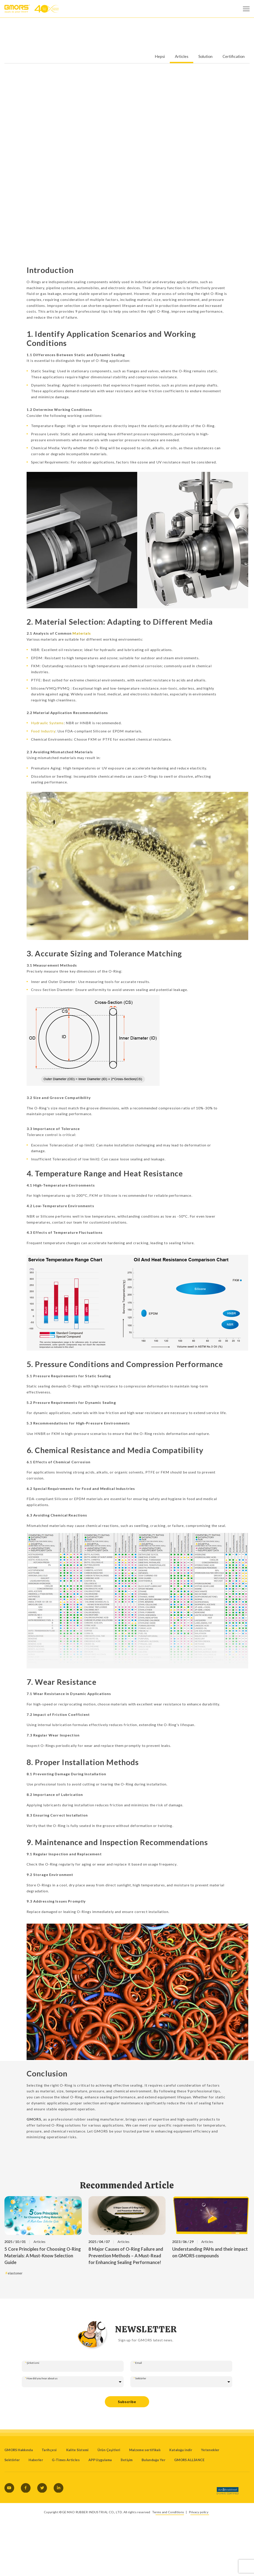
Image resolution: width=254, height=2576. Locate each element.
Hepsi (160, 56)
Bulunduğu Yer (153, 2460)
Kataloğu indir (180, 2450)
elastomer (15, 2273)
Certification (234, 56)
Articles (181, 56)
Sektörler (12, 2460)
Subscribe (127, 2401)
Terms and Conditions (168, 2512)
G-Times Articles (66, 2460)
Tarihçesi (49, 2450)
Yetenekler (210, 2450)
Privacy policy (198, 2512)
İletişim (127, 2460)
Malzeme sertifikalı (145, 2450)
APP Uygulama (100, 2460)
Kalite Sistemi (77, 2450)
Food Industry (43, 731)
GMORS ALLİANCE (189, 2460)
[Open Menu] (246, 9)
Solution (205, 56)
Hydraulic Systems (47, 723)
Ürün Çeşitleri (109, 2450)
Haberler (36, 2460)
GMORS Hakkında (18, 2450)
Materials (81, 633)
